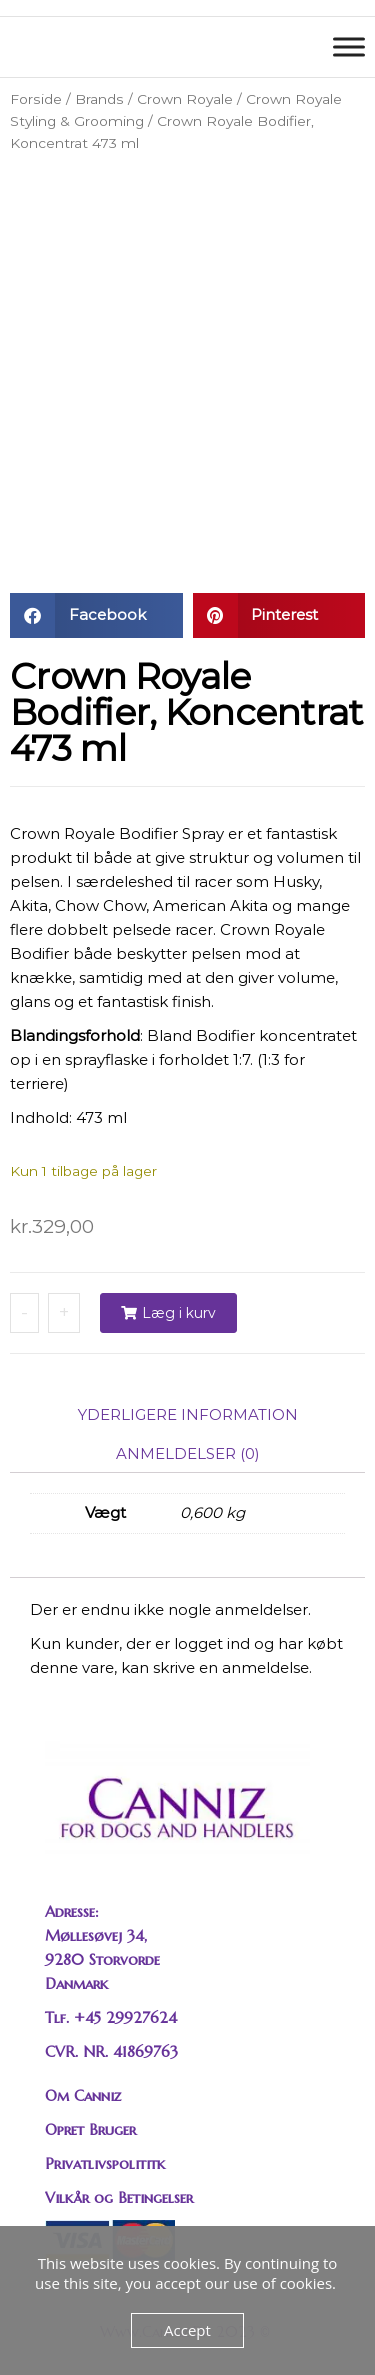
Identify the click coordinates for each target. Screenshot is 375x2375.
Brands (99, 99)
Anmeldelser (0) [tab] (188, 1453)
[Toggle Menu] (349, 46)
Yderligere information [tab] (188, 1414)
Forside (36, 99)
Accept (187, 2330)
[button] (96, 615)
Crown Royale (185, 99)
